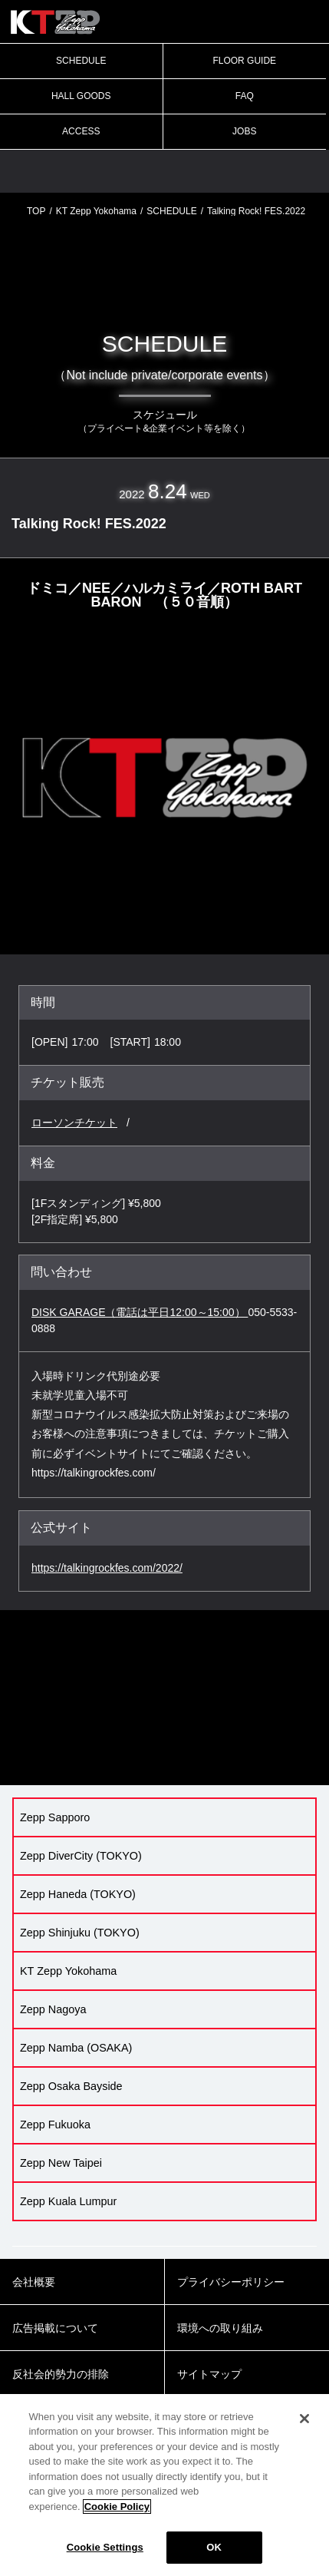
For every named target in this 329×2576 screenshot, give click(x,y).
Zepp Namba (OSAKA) (76, 2048)
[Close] (304, 2418)
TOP (36, 211)
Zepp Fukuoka (55, 2124)
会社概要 (33, 2282)
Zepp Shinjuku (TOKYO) (80, 1932)
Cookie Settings (105, 2547)
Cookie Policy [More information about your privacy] (117, 2506)
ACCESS (81, 131)
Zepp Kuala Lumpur (68, 2201)
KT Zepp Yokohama (96, 211)
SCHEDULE (81, 60)
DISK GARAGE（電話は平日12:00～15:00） (139, 1312)
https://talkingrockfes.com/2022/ (107, 1568)
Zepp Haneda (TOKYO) (78, 1894)
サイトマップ (209, 2374)
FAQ (244, 96)
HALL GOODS (81, 96)
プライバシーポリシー (231, 2282)
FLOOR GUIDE (244, 60)
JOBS (244, 131)
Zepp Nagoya (53, 2009)
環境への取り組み (220, 2328)
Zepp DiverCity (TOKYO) (81, 1856)
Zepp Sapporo (55, 1817)
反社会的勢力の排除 (60, 2374)
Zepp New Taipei (61, 2163)
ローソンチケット (74, 1122)
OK (214, 2547)
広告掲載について (55, 2328)
